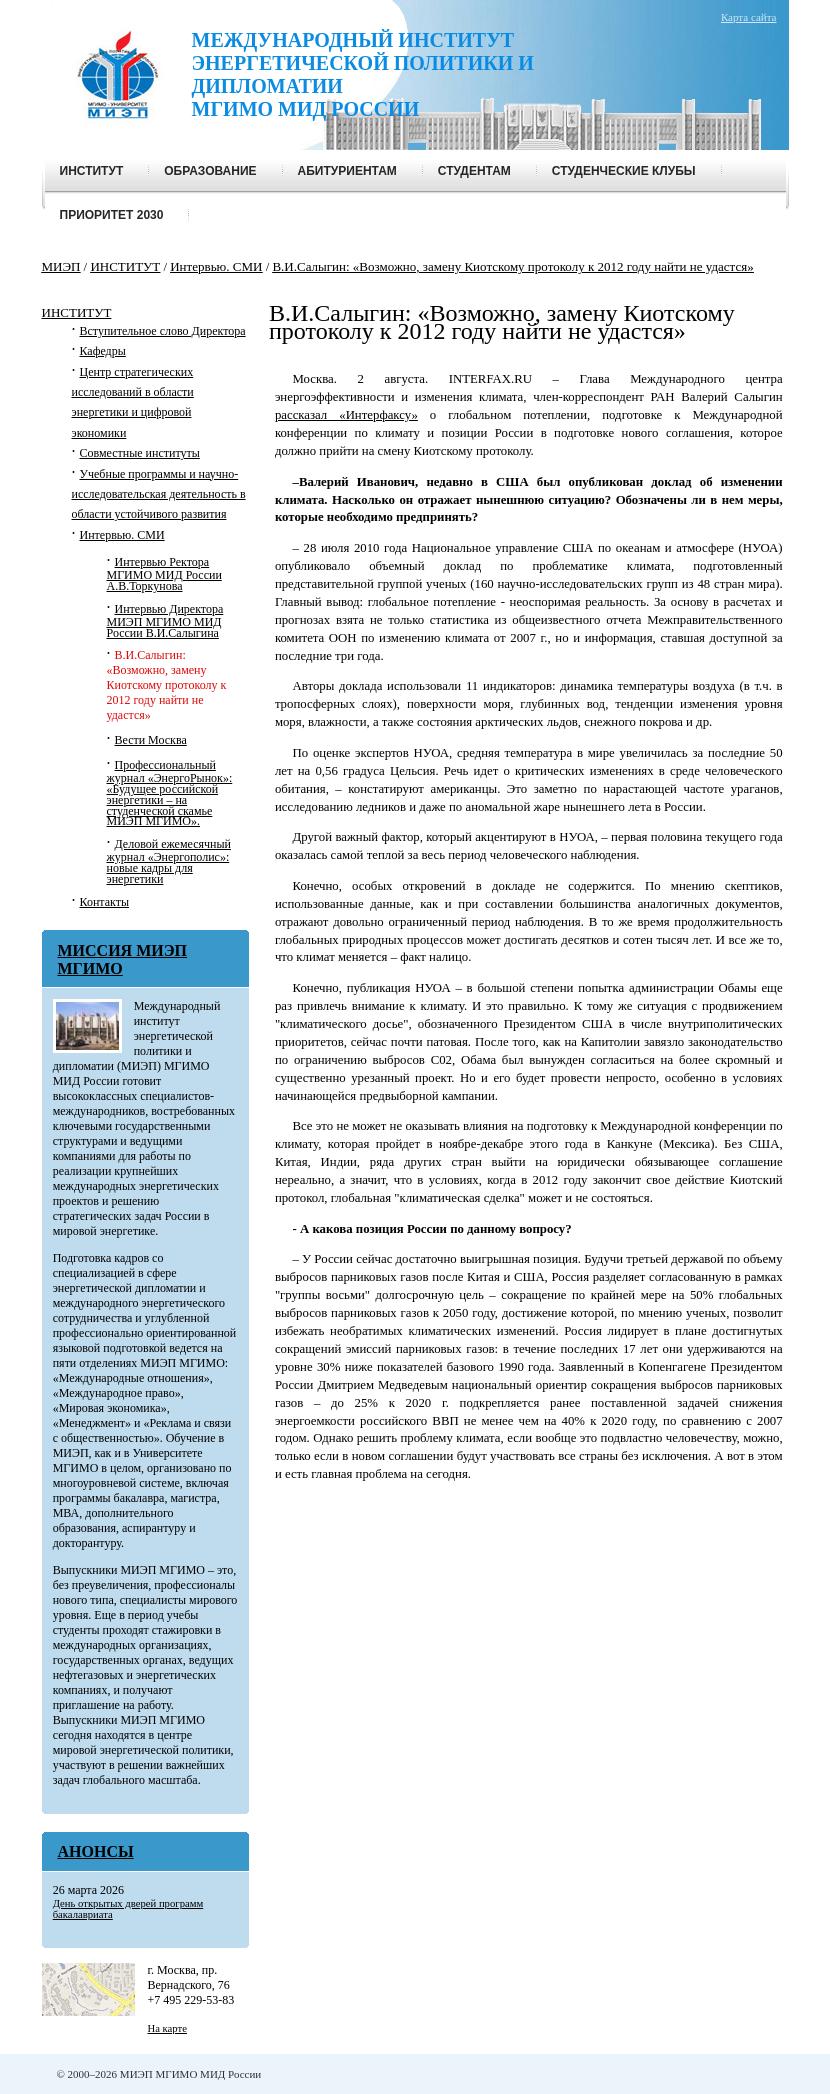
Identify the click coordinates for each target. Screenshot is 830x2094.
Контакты (105, 902)
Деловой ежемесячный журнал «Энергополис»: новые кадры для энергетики (169, 861)
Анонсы (96, 1851)
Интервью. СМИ (122, 535)
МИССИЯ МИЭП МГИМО (123, 959)
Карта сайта (749, 17)
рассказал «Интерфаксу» (346, 415)
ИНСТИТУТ (77, 312)
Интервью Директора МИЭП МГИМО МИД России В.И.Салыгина (165, 621)
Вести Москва (151, 740)
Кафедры (103, 351)
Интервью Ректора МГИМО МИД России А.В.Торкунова (164, 574)
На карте (167, 2028)
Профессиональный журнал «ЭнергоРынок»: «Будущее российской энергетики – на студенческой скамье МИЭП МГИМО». (170, 793)
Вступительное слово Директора (163, 331)
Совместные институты (140, 453)
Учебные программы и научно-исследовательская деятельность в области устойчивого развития (159, 494)
